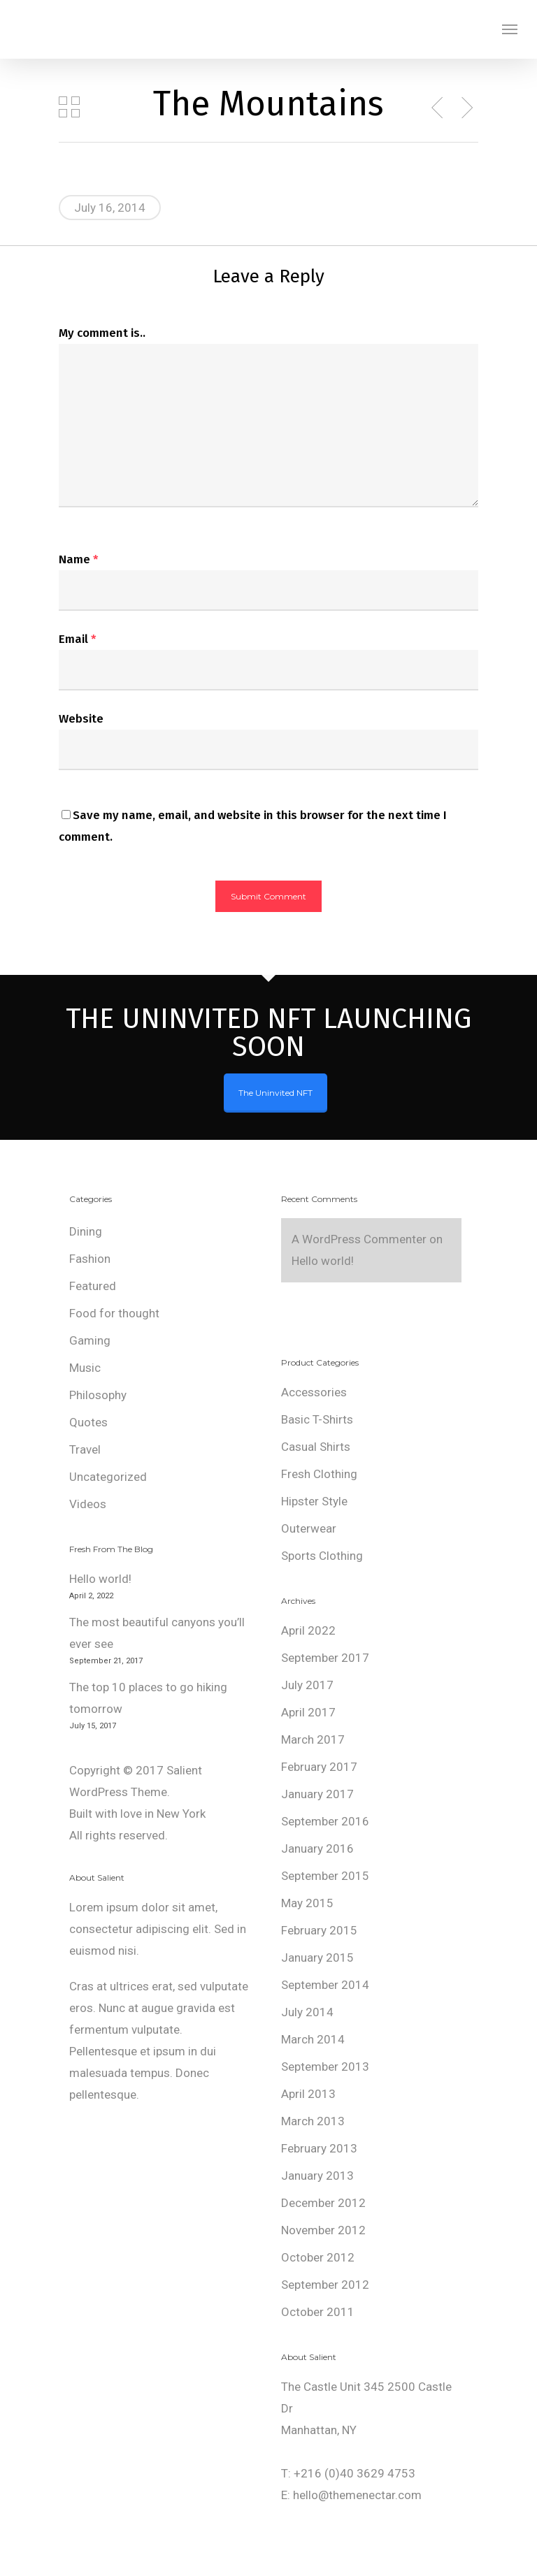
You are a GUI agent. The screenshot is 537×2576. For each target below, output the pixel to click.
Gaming (89, 1340)
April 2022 (308, 1630)
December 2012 (323, 2203)
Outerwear (308, 1528)
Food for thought (114, 1313)
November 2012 (323, 2230)
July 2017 (307, 1685)
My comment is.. (102, 333)
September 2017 (325, 1658)
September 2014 (325, 1985)
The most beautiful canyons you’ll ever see (157, 1633)
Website (81, 718)
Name (79, 559)
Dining (85, 1231)
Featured (92, 1286)
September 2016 (325, 1821)
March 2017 (313, 1739)
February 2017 (319, 1767)
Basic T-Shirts (317, 1419)
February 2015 (319, 1930)
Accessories (314, 1392)
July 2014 (307, 2012)
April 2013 (308, 2094)
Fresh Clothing (319, 1474)
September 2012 (325, 2285)
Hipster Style (314, 1501)
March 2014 (313, 2039)
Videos (87, 1504)
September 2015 (325, 1876)
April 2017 (308, 1712)
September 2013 (325, 2067)
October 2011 (318, 2312)
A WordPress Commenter (359, 1239)
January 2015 (317, 1957)
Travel (85, 1449)
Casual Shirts (315, 1447)
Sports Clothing (322, 1556)
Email (77, 639)
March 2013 (313, 2121)
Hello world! (100, 1579)
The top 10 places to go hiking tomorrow (148, 1698)
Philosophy (98, 1395)
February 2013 (319, 2148)
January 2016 (317, 1848)
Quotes (88, 1422)
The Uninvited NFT (275, 1092)
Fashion (89, 1259)
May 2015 (307, 1903)
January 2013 (317, 2176)
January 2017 (317, 1794)
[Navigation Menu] (509, 29)
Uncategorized (108, 1477)
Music (85, 1368)
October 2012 (318, 2257)
